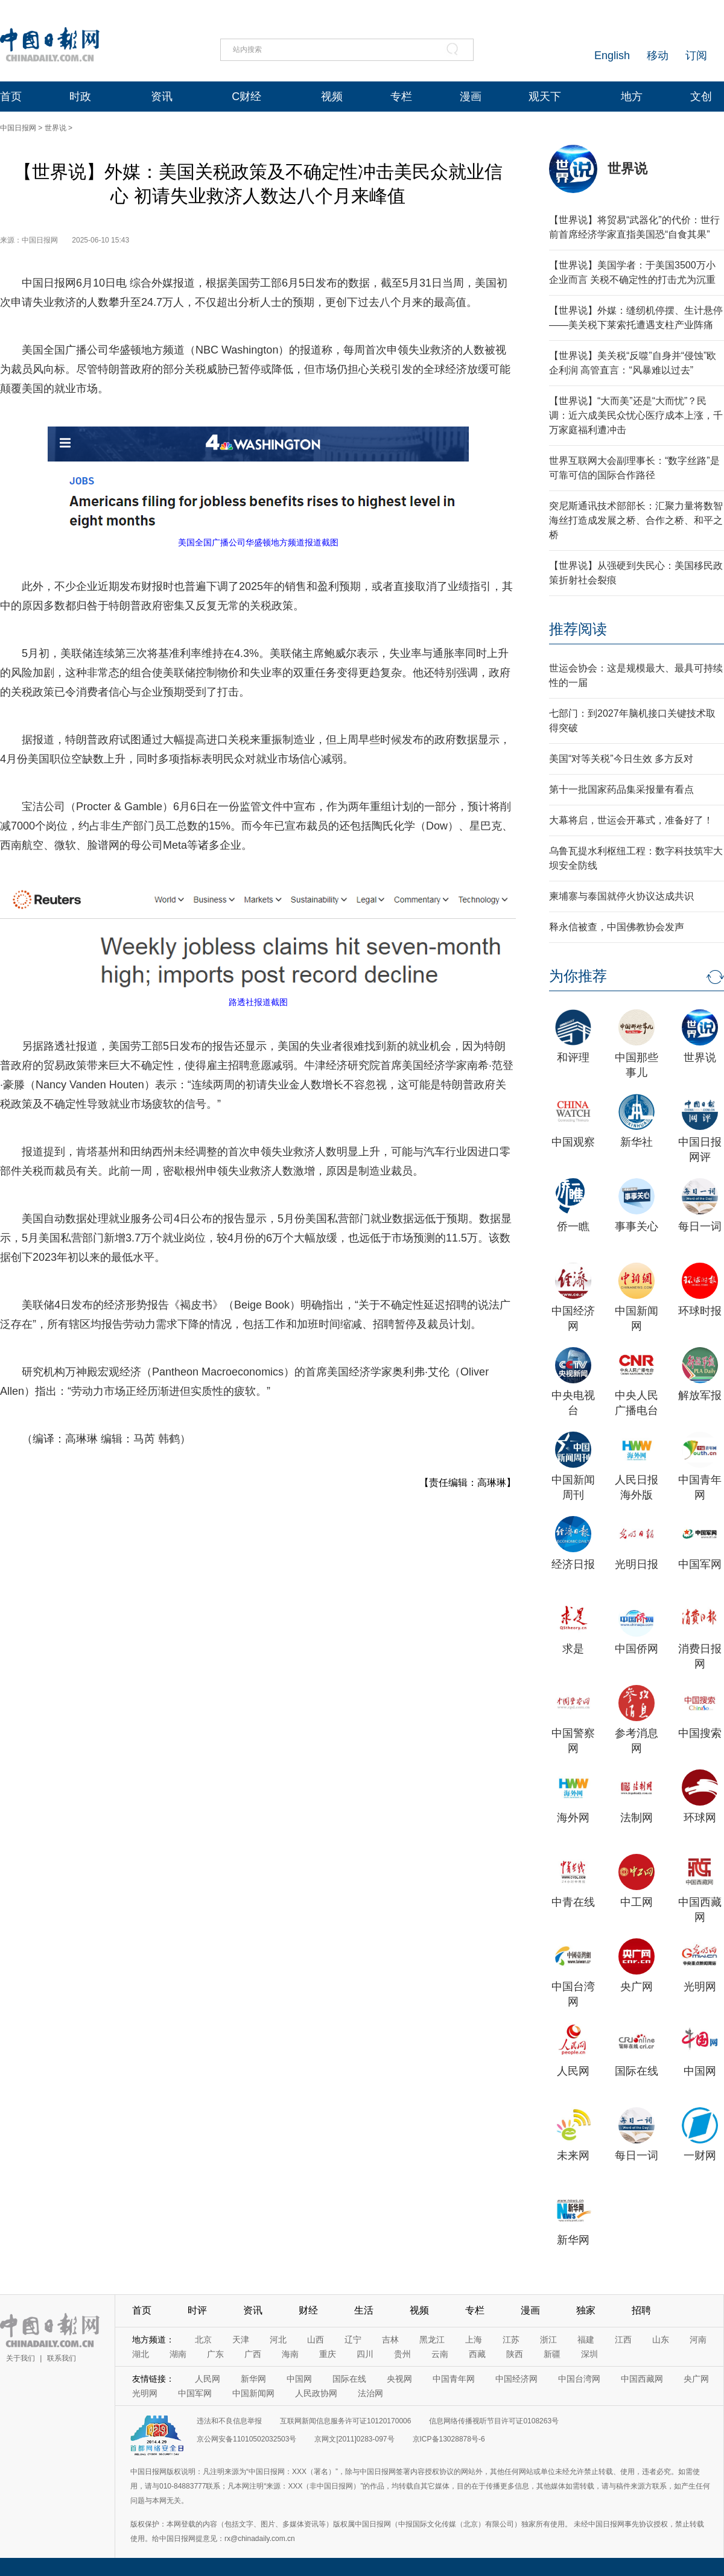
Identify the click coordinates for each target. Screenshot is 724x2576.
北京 (203, 2339)
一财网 (700, 2155)
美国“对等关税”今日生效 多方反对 (621, 758)
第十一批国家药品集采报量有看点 (621, 789)
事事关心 (636, 1226)
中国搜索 (700, 1733)
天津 (240, 2339)
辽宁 (353, 2339)
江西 (623, 2339)
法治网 (370, 2393)
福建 (585, 2339)
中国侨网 (636, 1649)
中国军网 (700, 1564)
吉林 (390, 2339)
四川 (365, 2354)
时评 (197, 2310)
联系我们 (61, 2358)
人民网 (573, 2071)
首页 (11, 96)
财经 (308, 2310)
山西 (315, 2339)
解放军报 (700, 1395)
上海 (473, 2339)
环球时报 (700, 1311)
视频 (332, 96)
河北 (278, 2339)
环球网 (700, 1818)
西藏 (477, 2354)
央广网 (636, 1987)
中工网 (636, 1902)
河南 (698, 2339)
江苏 (511, 2339)
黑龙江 (432, 2339)
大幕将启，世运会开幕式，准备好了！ (631, 820)
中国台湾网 (579, 2379)
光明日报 (636, 1564)
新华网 (573, 2240)
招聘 (641, 2310)
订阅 (696, 55)
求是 (573, 1649)
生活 (363, 2310)
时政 (80, 96)
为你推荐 (578, 976)
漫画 (470, 96)
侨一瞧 (573, 1226)
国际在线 (636, 2071)
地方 (632, 96)
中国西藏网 (642, 2379)
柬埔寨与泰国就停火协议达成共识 (621, 896)
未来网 (573, 2155)
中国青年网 (454, 2379)
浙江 (548, 2339)
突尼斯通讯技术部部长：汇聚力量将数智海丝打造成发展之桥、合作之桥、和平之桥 (636, 520)
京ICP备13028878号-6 (449, 2439)
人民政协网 (316, 2393)
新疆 (552, 2354)
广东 (215, 2354)
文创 (701, 96)
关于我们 (20, 2358)
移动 (657, 55)
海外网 (573, 1818)
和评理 (573, 1058)
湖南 (178, 2354)
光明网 (700, 1987)
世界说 (55, 128)
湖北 (140, 2354)
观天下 (545, 96)
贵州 (402, 2354)
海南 (290, 2354)
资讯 (162, 96)
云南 (439, 2354)
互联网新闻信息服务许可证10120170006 (345, 2421)
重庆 (327, 2354)
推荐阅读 (578, 629)
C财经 (246, 96)
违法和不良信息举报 (229, 2421)
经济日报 (573, 1564)
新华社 (636, 1142)
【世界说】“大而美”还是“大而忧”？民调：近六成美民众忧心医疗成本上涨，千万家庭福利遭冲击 (636, 415)
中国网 (700, 2071)
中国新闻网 (253, 2393)
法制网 (636, 1818)
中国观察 (573, 1142)
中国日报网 (18, 128)
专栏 (401, 96)
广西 (252, 2354)
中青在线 (573, 1902)
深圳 (589, 2354)
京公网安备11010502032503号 (246, 2439)
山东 (660, 2339)
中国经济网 (516, 2379)
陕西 (514, 2354)
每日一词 (700, 1226)
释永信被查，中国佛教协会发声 (616, 927)
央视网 (399, 2379)
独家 (585, 2310)
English (612, 55)
